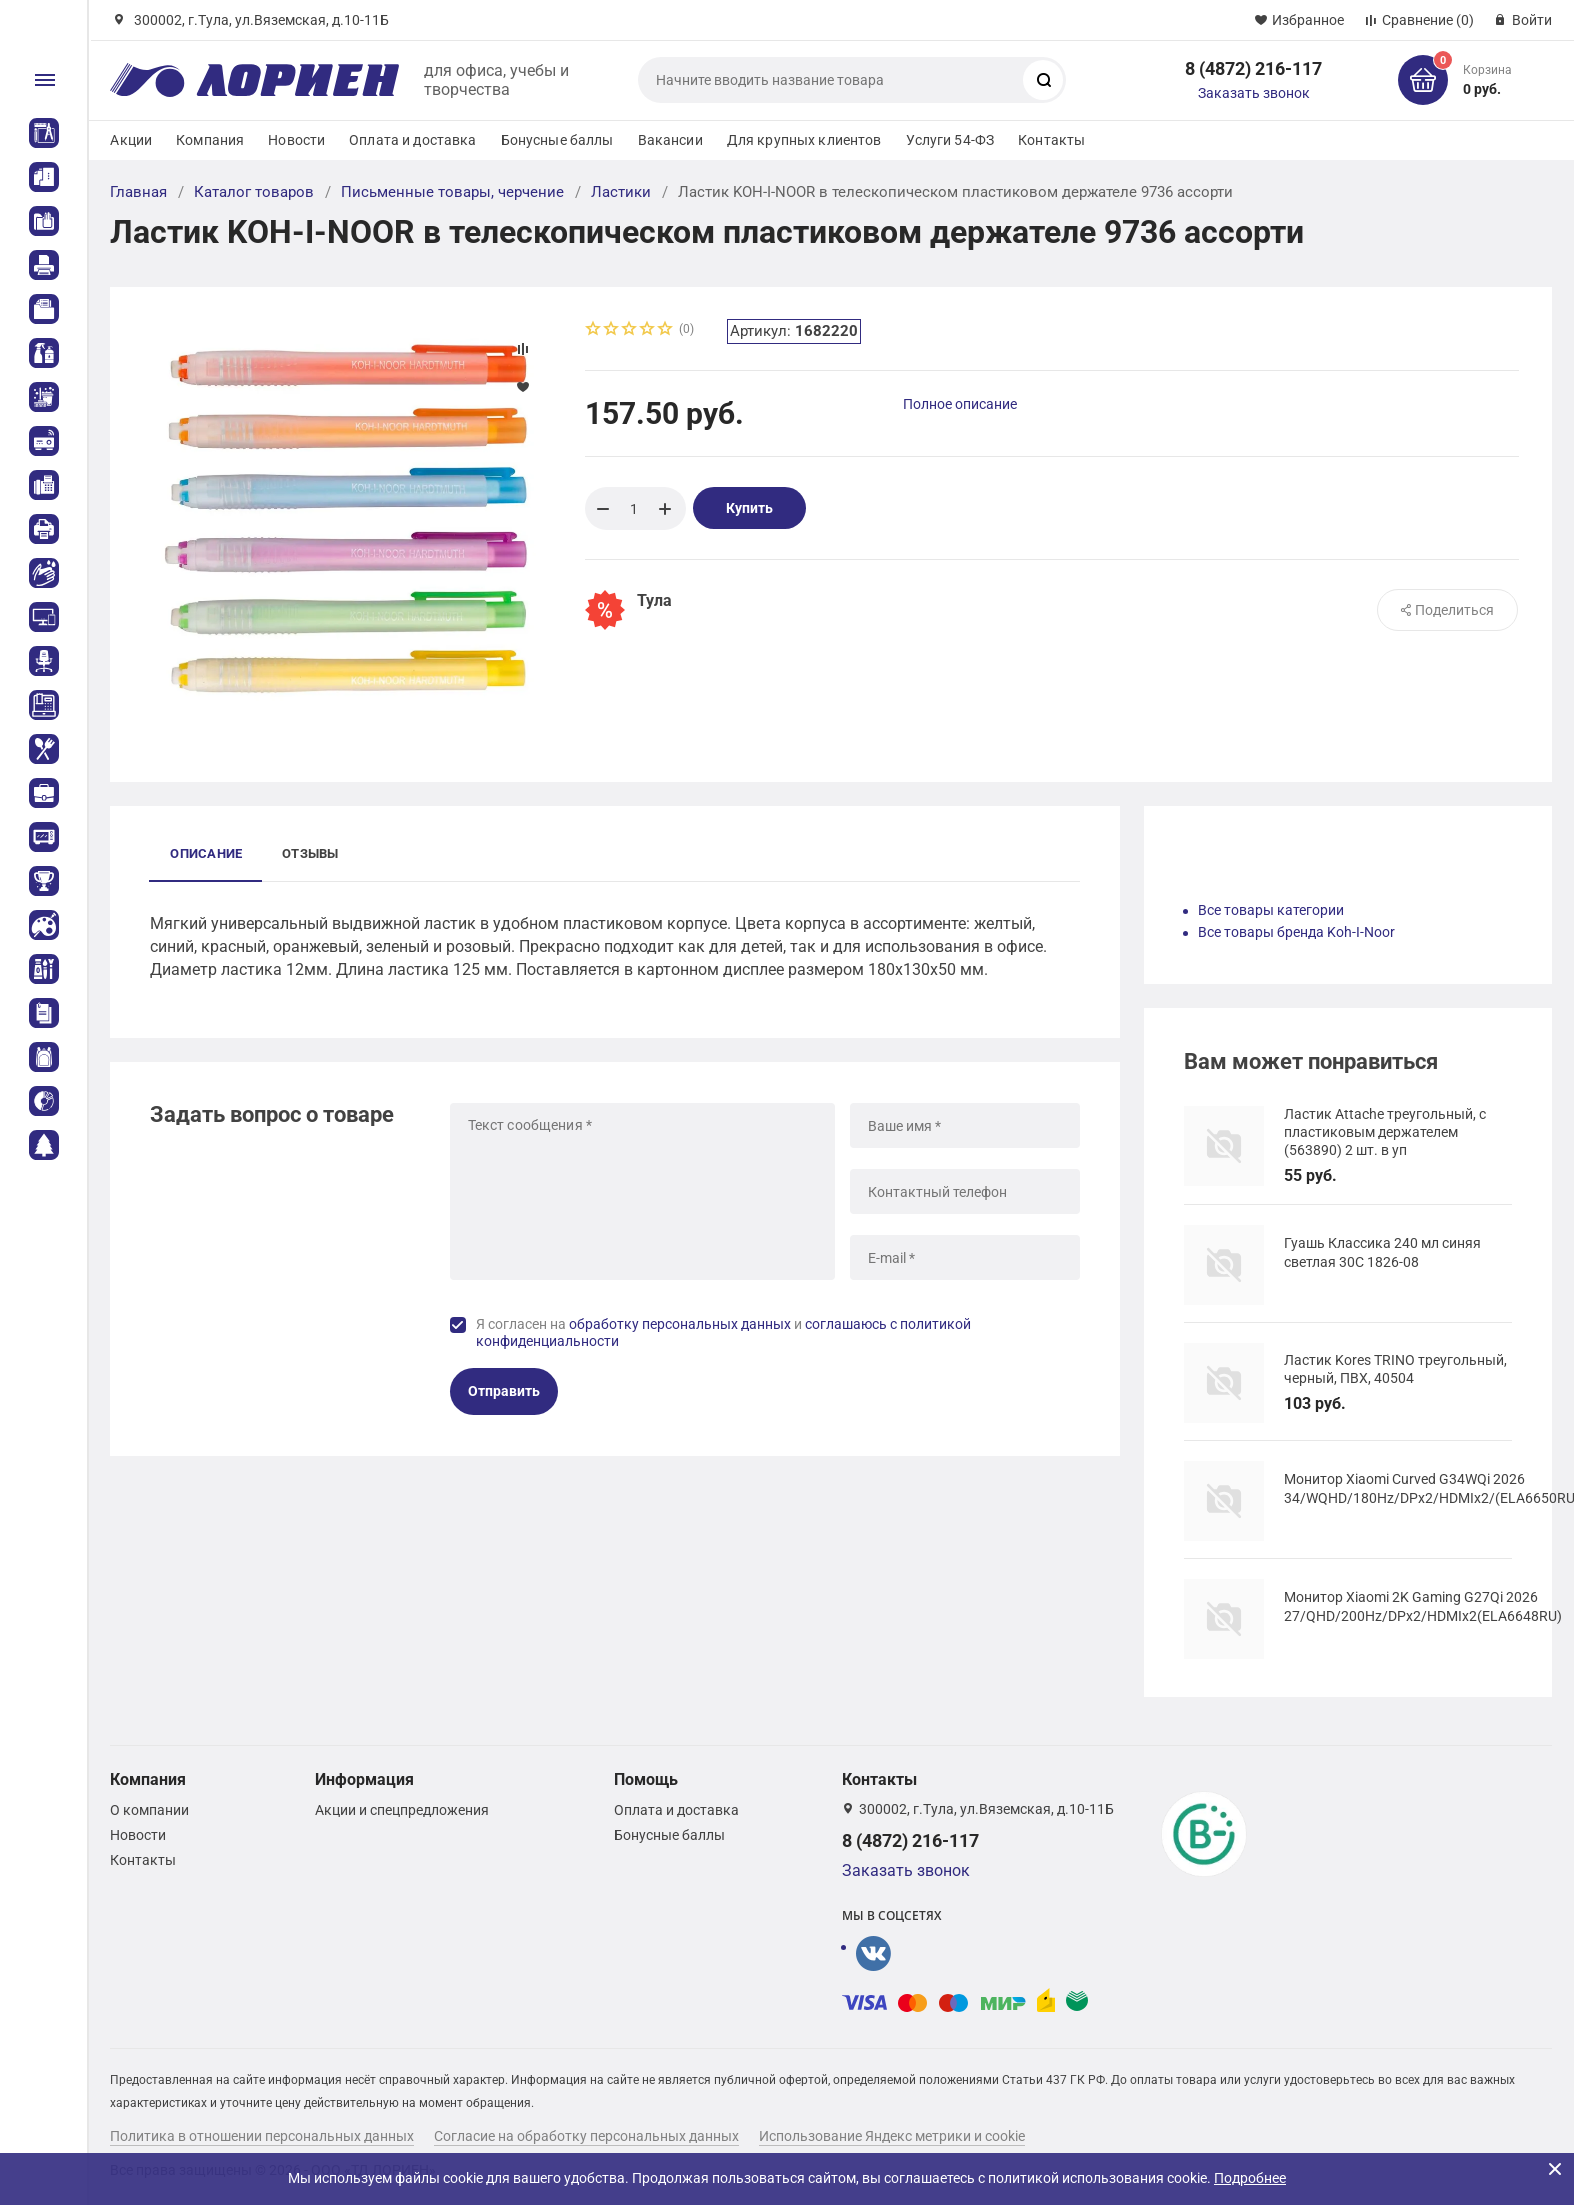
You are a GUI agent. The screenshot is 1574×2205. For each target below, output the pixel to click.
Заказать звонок (1254, 93)
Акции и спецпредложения (402, 1810)
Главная (138, 192)
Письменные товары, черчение (452, 192)
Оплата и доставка (412, 140)
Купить (749, 508)
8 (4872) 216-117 (1253, 68)
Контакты (1051, 140)
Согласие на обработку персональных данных (586, 2136)
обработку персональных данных (680, 1324)
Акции (131, 140)
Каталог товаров (254, 192)
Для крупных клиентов (804, 140)
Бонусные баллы (557, 140)
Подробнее (1250, 2178)
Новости (296, 140)
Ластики (621, 192)
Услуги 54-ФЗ (950, 140)
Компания (210, 140)
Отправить (504, 1391)
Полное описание (960, 404)
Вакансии (670, 140)
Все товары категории (1271, 910)
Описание (206, 853)
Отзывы (310, 853)
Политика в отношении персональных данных (262, 2136)
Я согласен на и (723, 1333)
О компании (149, 1810)
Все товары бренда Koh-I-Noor (1296, 932)
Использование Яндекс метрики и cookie (892, 2136)
